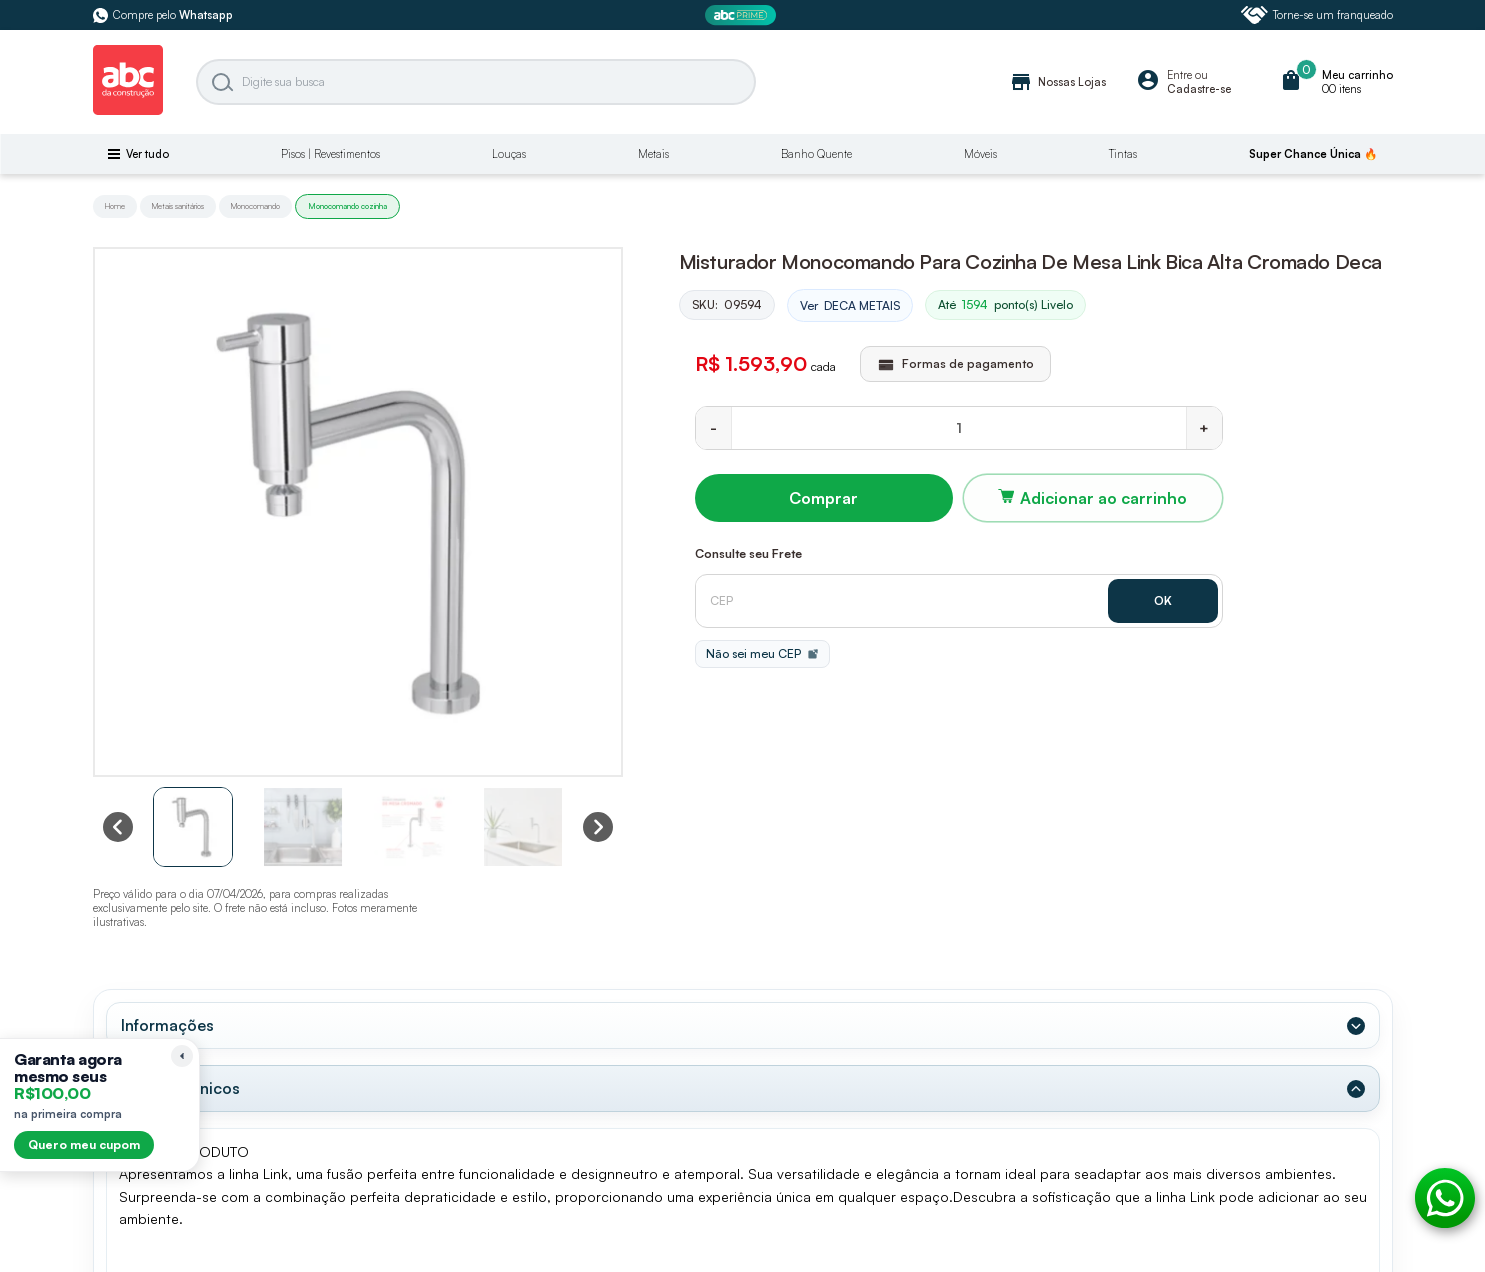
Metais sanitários (178, 206)
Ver (850, 306)
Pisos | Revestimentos (330, 154)
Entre (1179, 75)
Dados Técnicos (180, 1088)
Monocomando (255, 206)
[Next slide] (598, 827)
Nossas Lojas (1057, 82)
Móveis (980, 154)
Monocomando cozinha (347, 206)
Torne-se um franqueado (1317, 15)
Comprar (823, 498)
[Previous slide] (118, 827)
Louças (509, 154)
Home (115, 206)
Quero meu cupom (84, 1144)
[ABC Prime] (743, 15)
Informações (167, 1025)
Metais (653, 154)
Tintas (1123, 154)
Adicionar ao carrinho (1103, 498)
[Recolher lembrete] (182, 1056)
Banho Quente (816, 154)
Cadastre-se (1199, 89)
